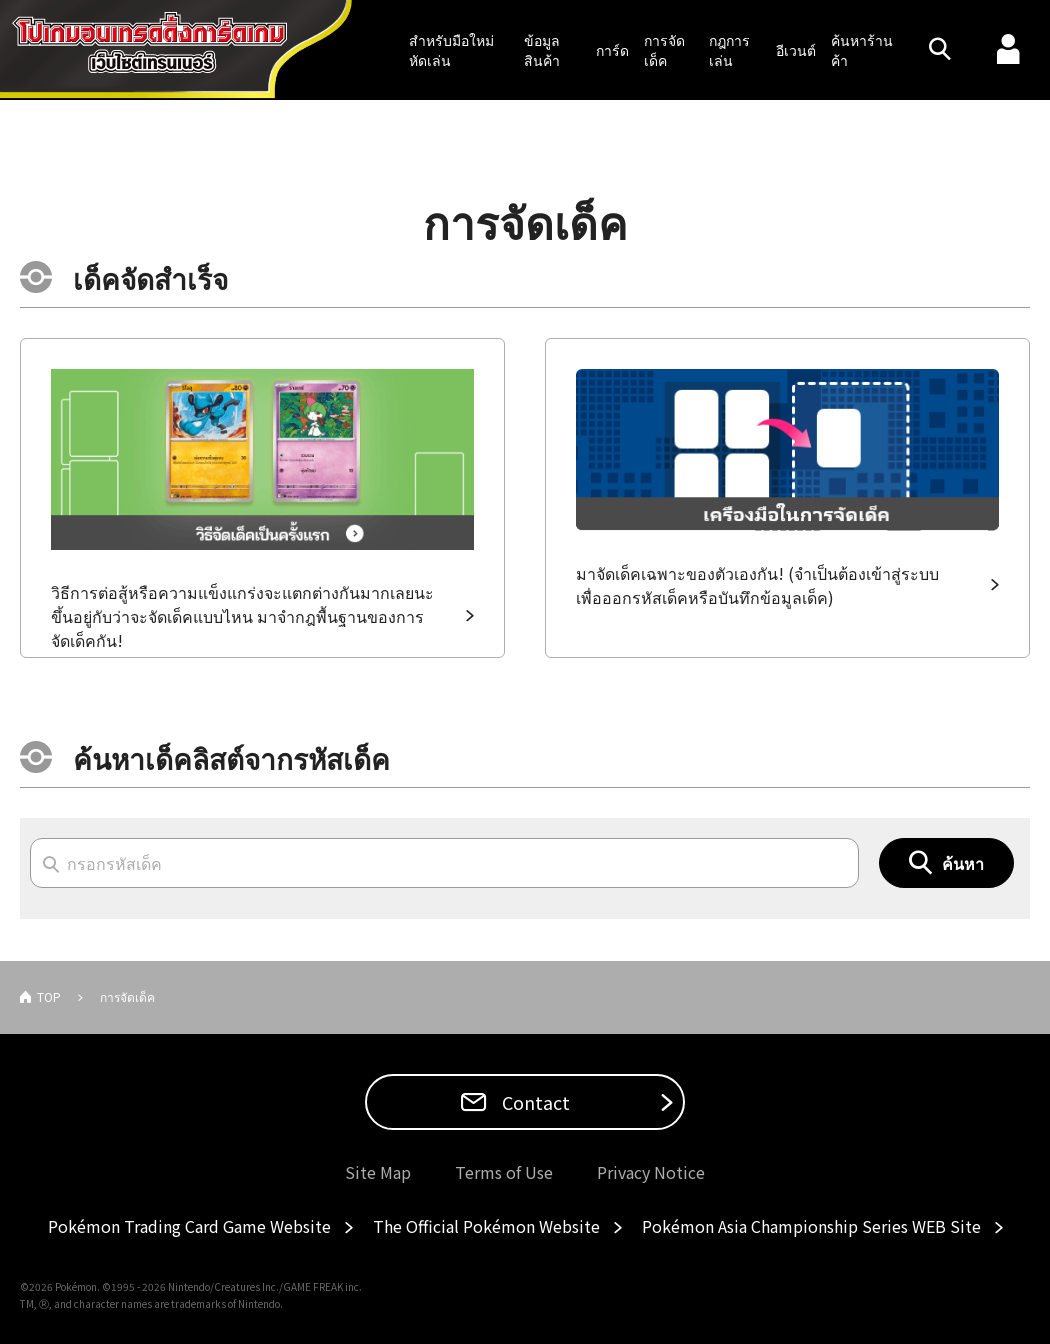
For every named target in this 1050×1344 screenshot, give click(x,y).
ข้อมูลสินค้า (542, 50)
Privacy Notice (651, 1172)
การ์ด (612, 50)
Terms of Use (504, 1172)
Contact (534, 1102)
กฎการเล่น (729, 50)
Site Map (378, 1172)
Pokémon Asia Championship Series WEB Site (811, 1226)
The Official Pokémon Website (486, 1226)
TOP (49, 996)
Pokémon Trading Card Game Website (189, 1226)
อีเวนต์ (796, 50)
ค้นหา (963, 863)
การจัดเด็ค (664, 50)
